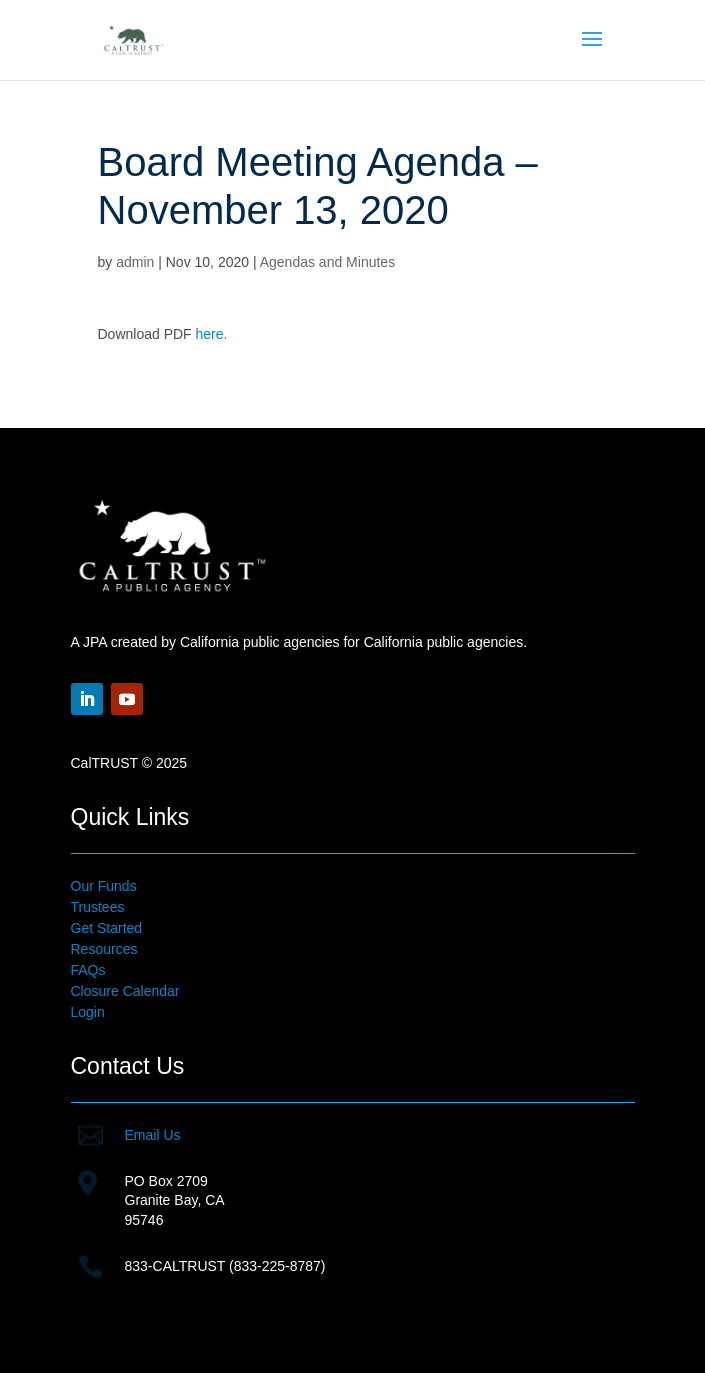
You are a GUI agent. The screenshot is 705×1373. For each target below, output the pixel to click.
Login (88, 1012)
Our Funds (104, 886)
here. (212, 334)
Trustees (98, 907)
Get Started (107, 928)
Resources (104, 949)
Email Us (153, 1135)
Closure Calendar (125, 991)
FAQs (88, 970)
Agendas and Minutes (327, 262)
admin (135, 262)
